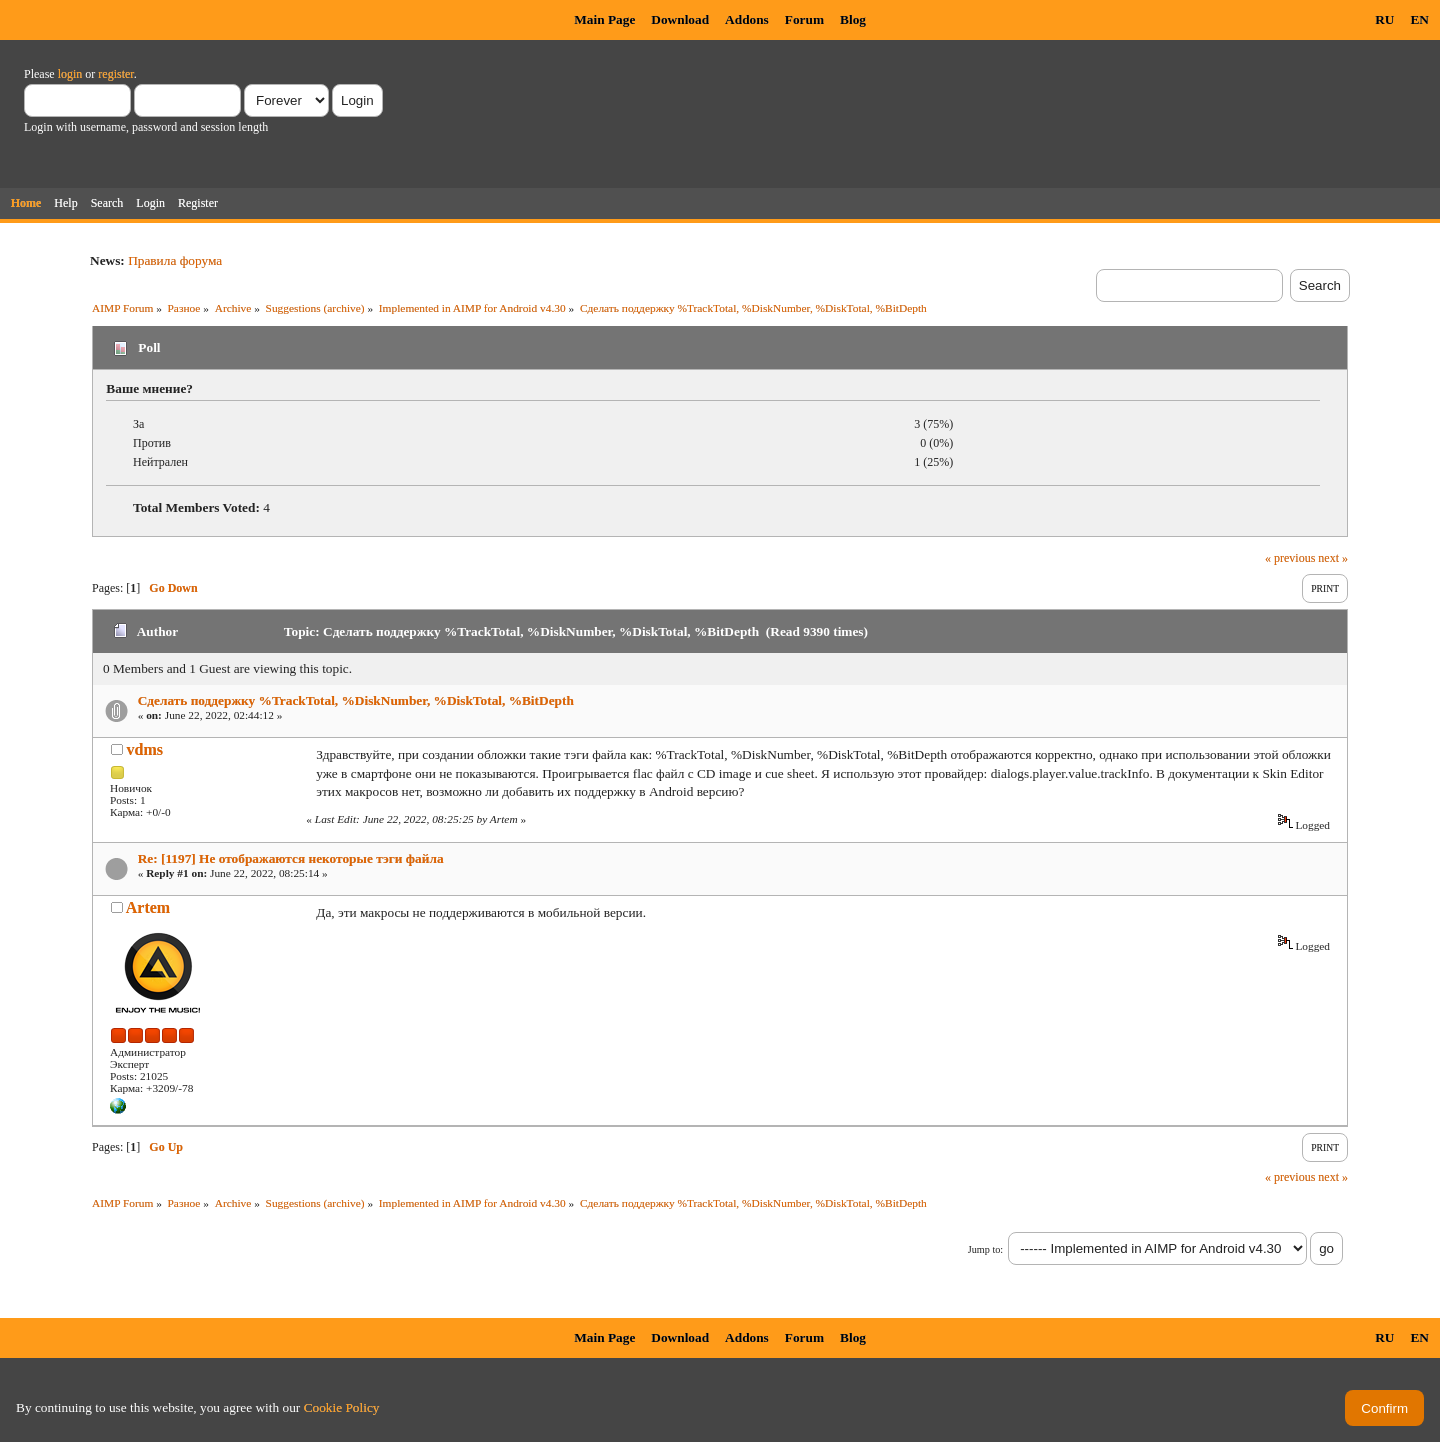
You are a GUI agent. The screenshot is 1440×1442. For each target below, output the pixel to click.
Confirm (1384, 1408)
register (115, 74)
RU (1384, 19)
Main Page (604, 19)
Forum (804, 19)
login (70, 74)
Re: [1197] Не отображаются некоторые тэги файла (291, 858)
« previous (1290, 558)
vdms (145, 749)
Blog (853, 19)
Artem (148, 907)
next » (1333, 558)
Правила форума (175, 260)
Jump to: (985, 1249)
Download (680, 19)
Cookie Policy (342, 1407)
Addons (747, 19)
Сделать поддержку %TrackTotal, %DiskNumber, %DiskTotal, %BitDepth (356, 700)
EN (1419, 19)
